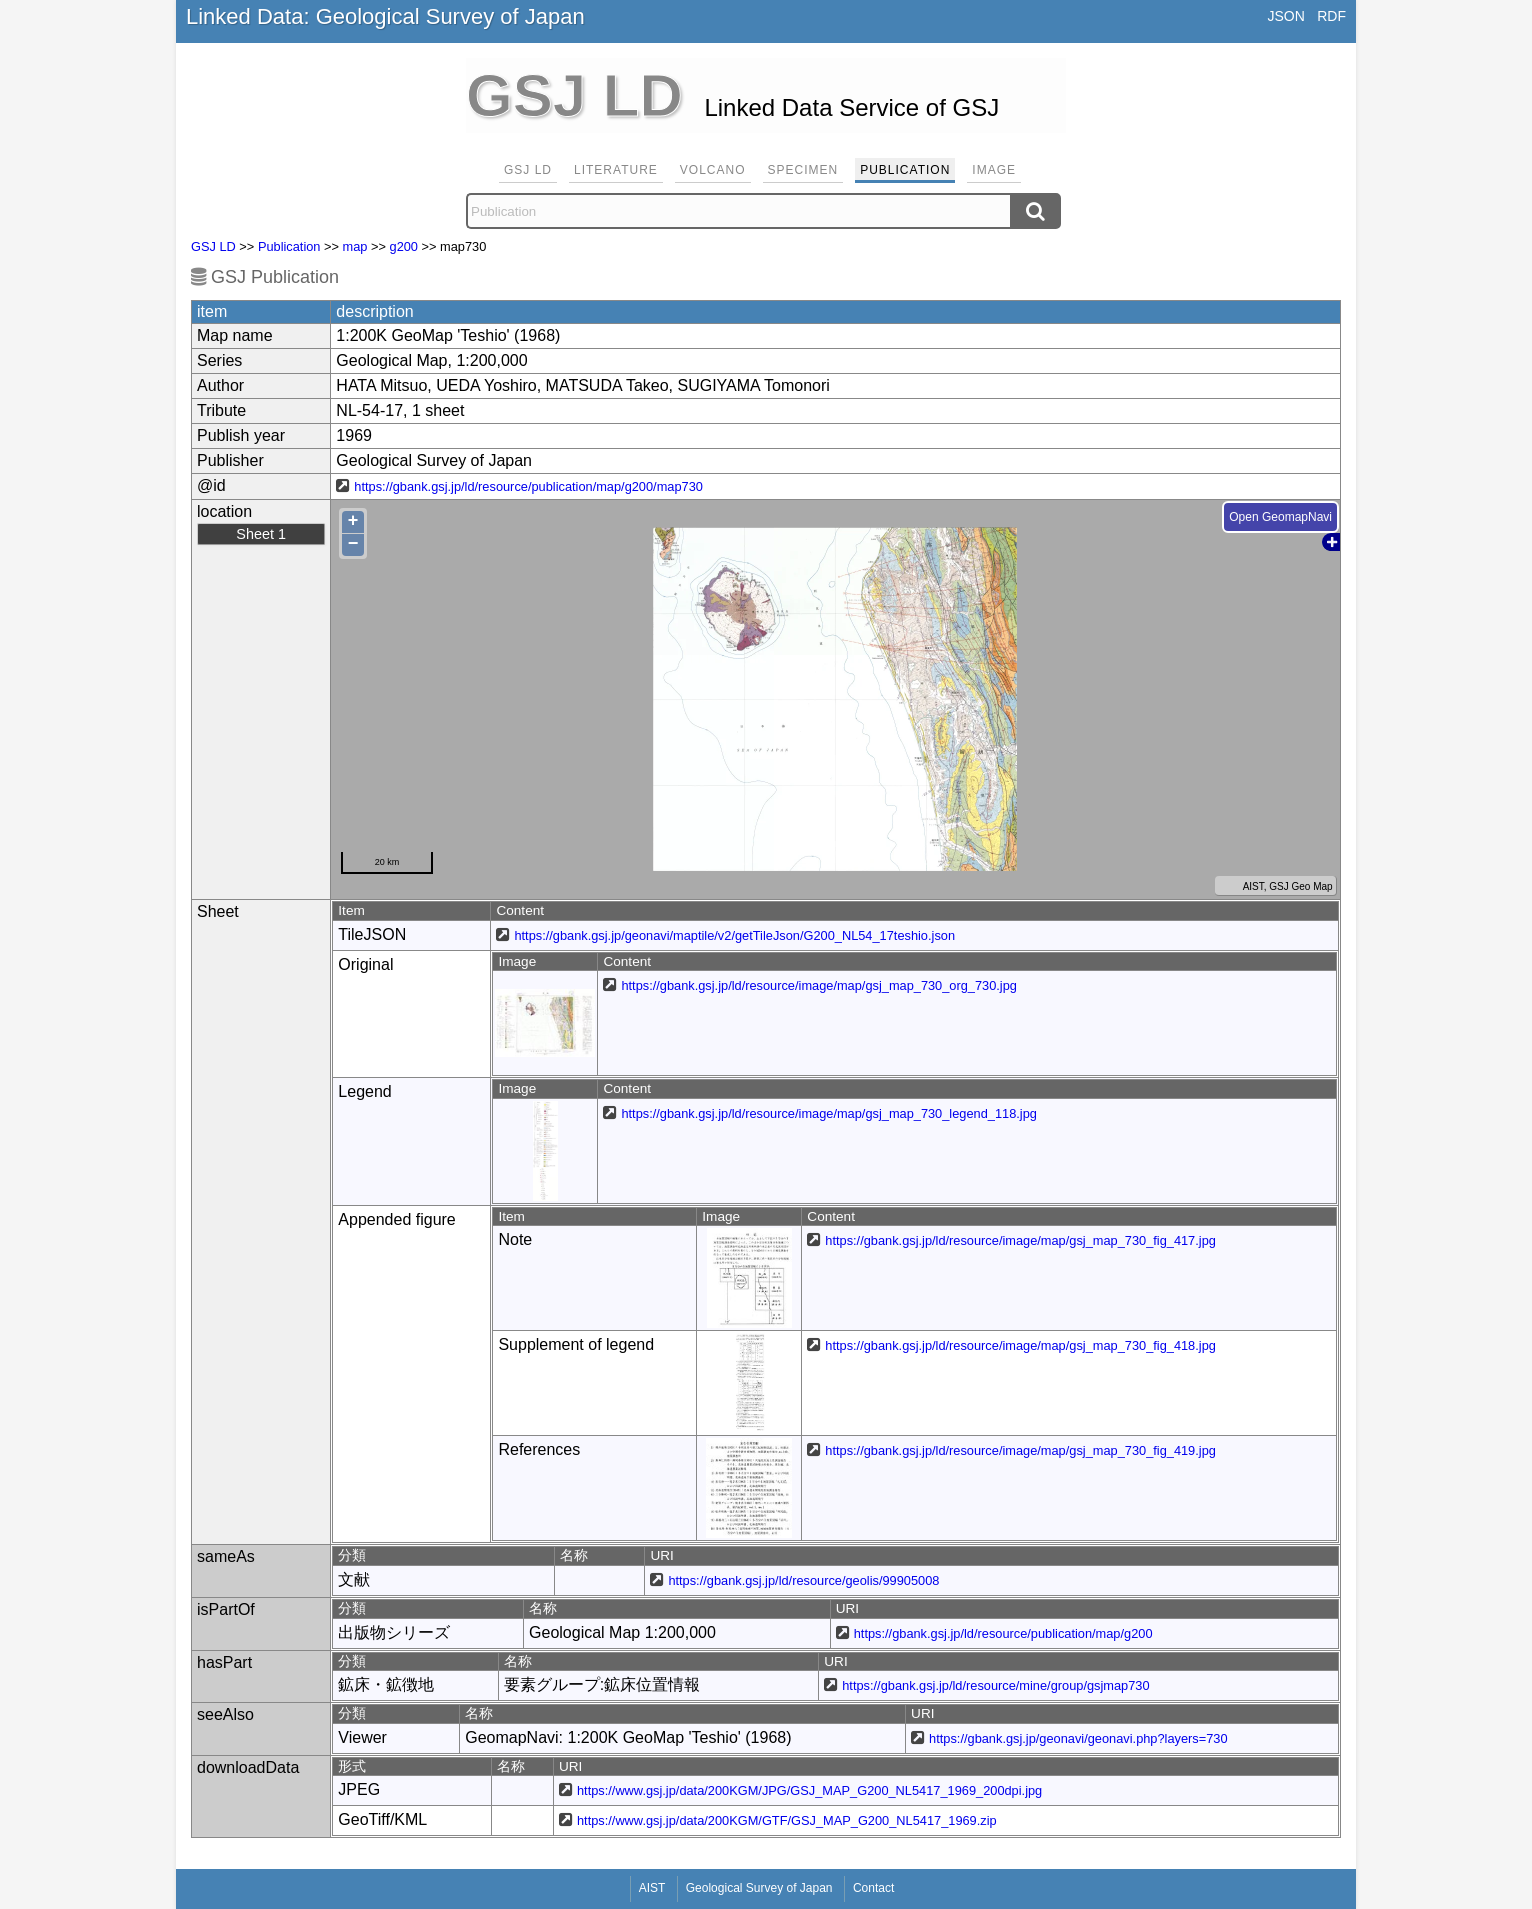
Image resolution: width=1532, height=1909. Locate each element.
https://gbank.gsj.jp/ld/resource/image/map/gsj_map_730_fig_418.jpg (1020, 1345)
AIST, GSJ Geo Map (1276, 886)
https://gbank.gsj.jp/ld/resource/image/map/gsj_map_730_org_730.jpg (819, 985)
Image (994, 170)
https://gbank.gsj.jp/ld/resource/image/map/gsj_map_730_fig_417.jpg (1020, 1240)
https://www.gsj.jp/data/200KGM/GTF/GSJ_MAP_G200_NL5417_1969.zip (787, 1820)
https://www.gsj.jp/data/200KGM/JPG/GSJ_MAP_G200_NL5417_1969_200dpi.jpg (809, 1790)
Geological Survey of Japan (759, 1888)
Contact (873, 1888)
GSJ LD (528, 170)
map (355, 246)
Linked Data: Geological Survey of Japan (385, 16)
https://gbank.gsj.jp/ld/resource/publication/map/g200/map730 (528, 486)
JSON (1285, 16)
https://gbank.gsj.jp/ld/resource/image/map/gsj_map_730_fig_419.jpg (1020, 1450)
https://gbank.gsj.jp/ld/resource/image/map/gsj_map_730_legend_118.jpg (828, 1113)
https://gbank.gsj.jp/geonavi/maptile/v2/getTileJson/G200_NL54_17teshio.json (734, 935)
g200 (404, 246)
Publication (905, 170)
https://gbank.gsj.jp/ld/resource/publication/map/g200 (1003, 1633)
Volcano (713, 170)
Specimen (803, 170)
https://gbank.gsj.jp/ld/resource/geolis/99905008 (803, 1580)
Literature (616, 170)
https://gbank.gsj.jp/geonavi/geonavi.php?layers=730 (1078, 1738)
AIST (652, 1888)
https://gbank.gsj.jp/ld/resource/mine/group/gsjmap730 (995, 1685)
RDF (1331, 16)
